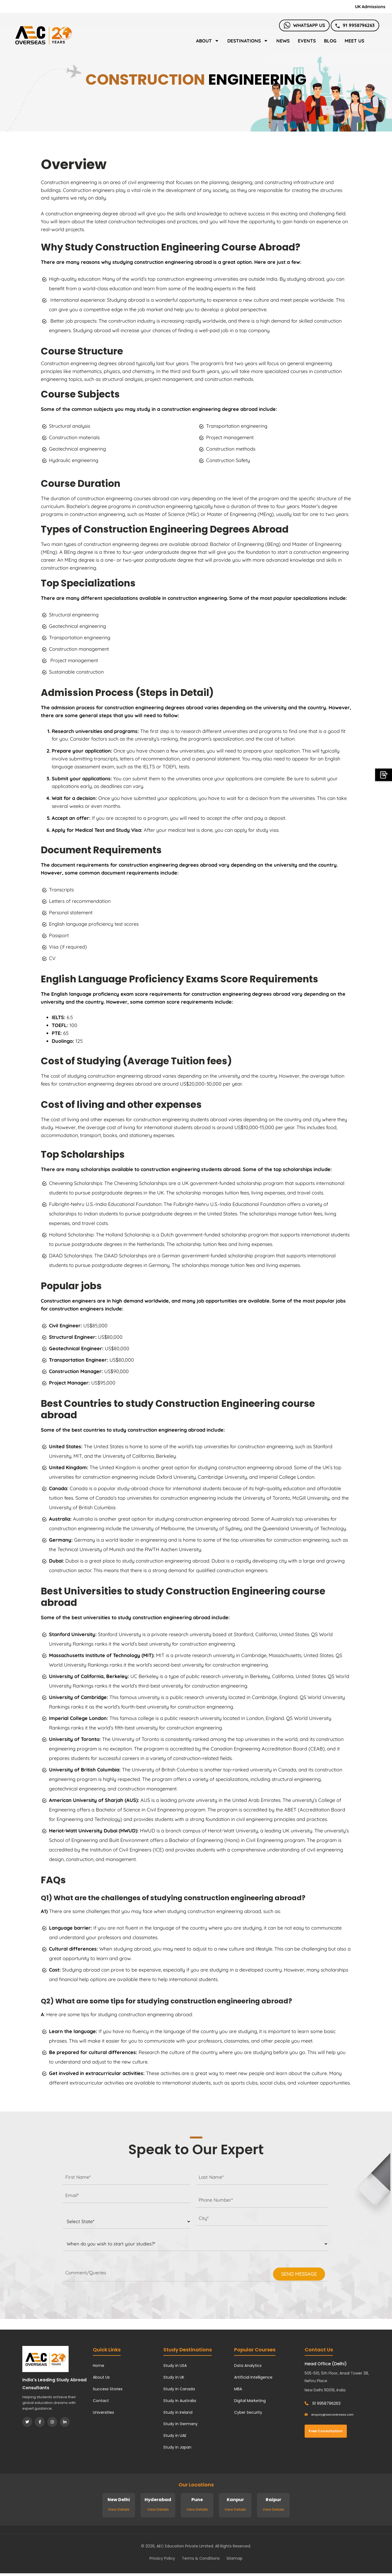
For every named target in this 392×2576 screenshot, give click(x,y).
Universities (103, 2412)
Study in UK (173, 2377)
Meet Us (354, 41)
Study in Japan (177, 2447)
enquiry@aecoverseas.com (329, 2414)
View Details (119, 2509)
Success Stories (107, 2389)
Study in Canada (179, 2389)
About (207, 41)
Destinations (247, 41)
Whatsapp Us (304, 25)
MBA (238, 2389)
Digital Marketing (250, 2400)
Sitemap (234, 2558)
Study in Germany (180, 2424)
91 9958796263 (355, 25)
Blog (330, 41)
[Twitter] (27, 2422)
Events (307, 41)
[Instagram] (52, 2422)
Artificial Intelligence (253, 2377)
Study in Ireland (177, 2412)
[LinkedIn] (65, 2422)
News (283, 41)
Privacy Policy (162, 2558)
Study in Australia (179, 2400)
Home (98, 2365)
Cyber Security (248, 2412)
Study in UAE (174, 2435)
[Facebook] (40, 2422)
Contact (101, 2400)
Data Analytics (248, 2365)
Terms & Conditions (201, 2558)
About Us (101, 2377)
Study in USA (175, 2365)
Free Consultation (326, 2431)
